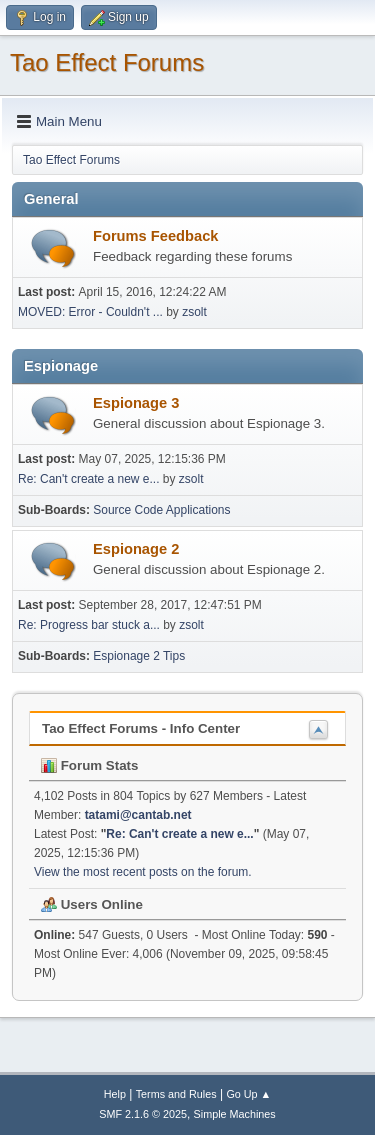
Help (115, 1094)
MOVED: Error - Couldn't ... (90, 312)
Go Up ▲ (248, 1094)
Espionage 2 (136, 549)
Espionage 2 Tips (139, 656)
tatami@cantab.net (138, 815)
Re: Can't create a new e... (89, 479)
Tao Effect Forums (107, 62)
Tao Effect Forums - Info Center (141, 728)
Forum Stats (89, 765)
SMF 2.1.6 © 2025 (143, 1114)
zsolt (194, 312)
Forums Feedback (155, 236)
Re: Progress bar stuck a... (89, 625)
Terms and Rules (176, 1094)
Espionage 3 (136, 403)
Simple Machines (235, 1114)
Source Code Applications (161, 510)
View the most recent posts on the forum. (143, 872)
